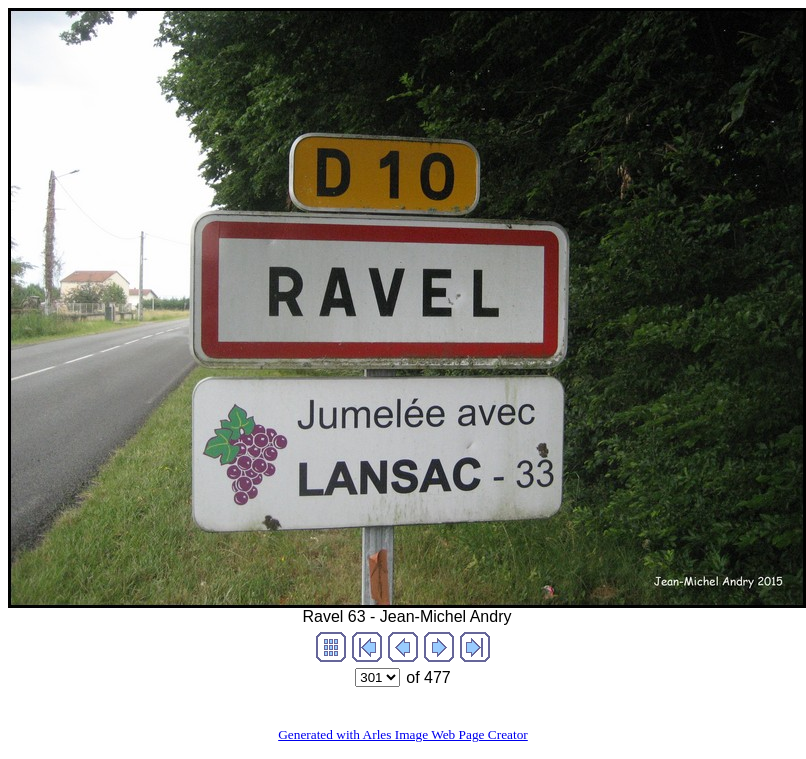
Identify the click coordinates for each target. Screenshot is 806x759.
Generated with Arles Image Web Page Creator (403, 734)
